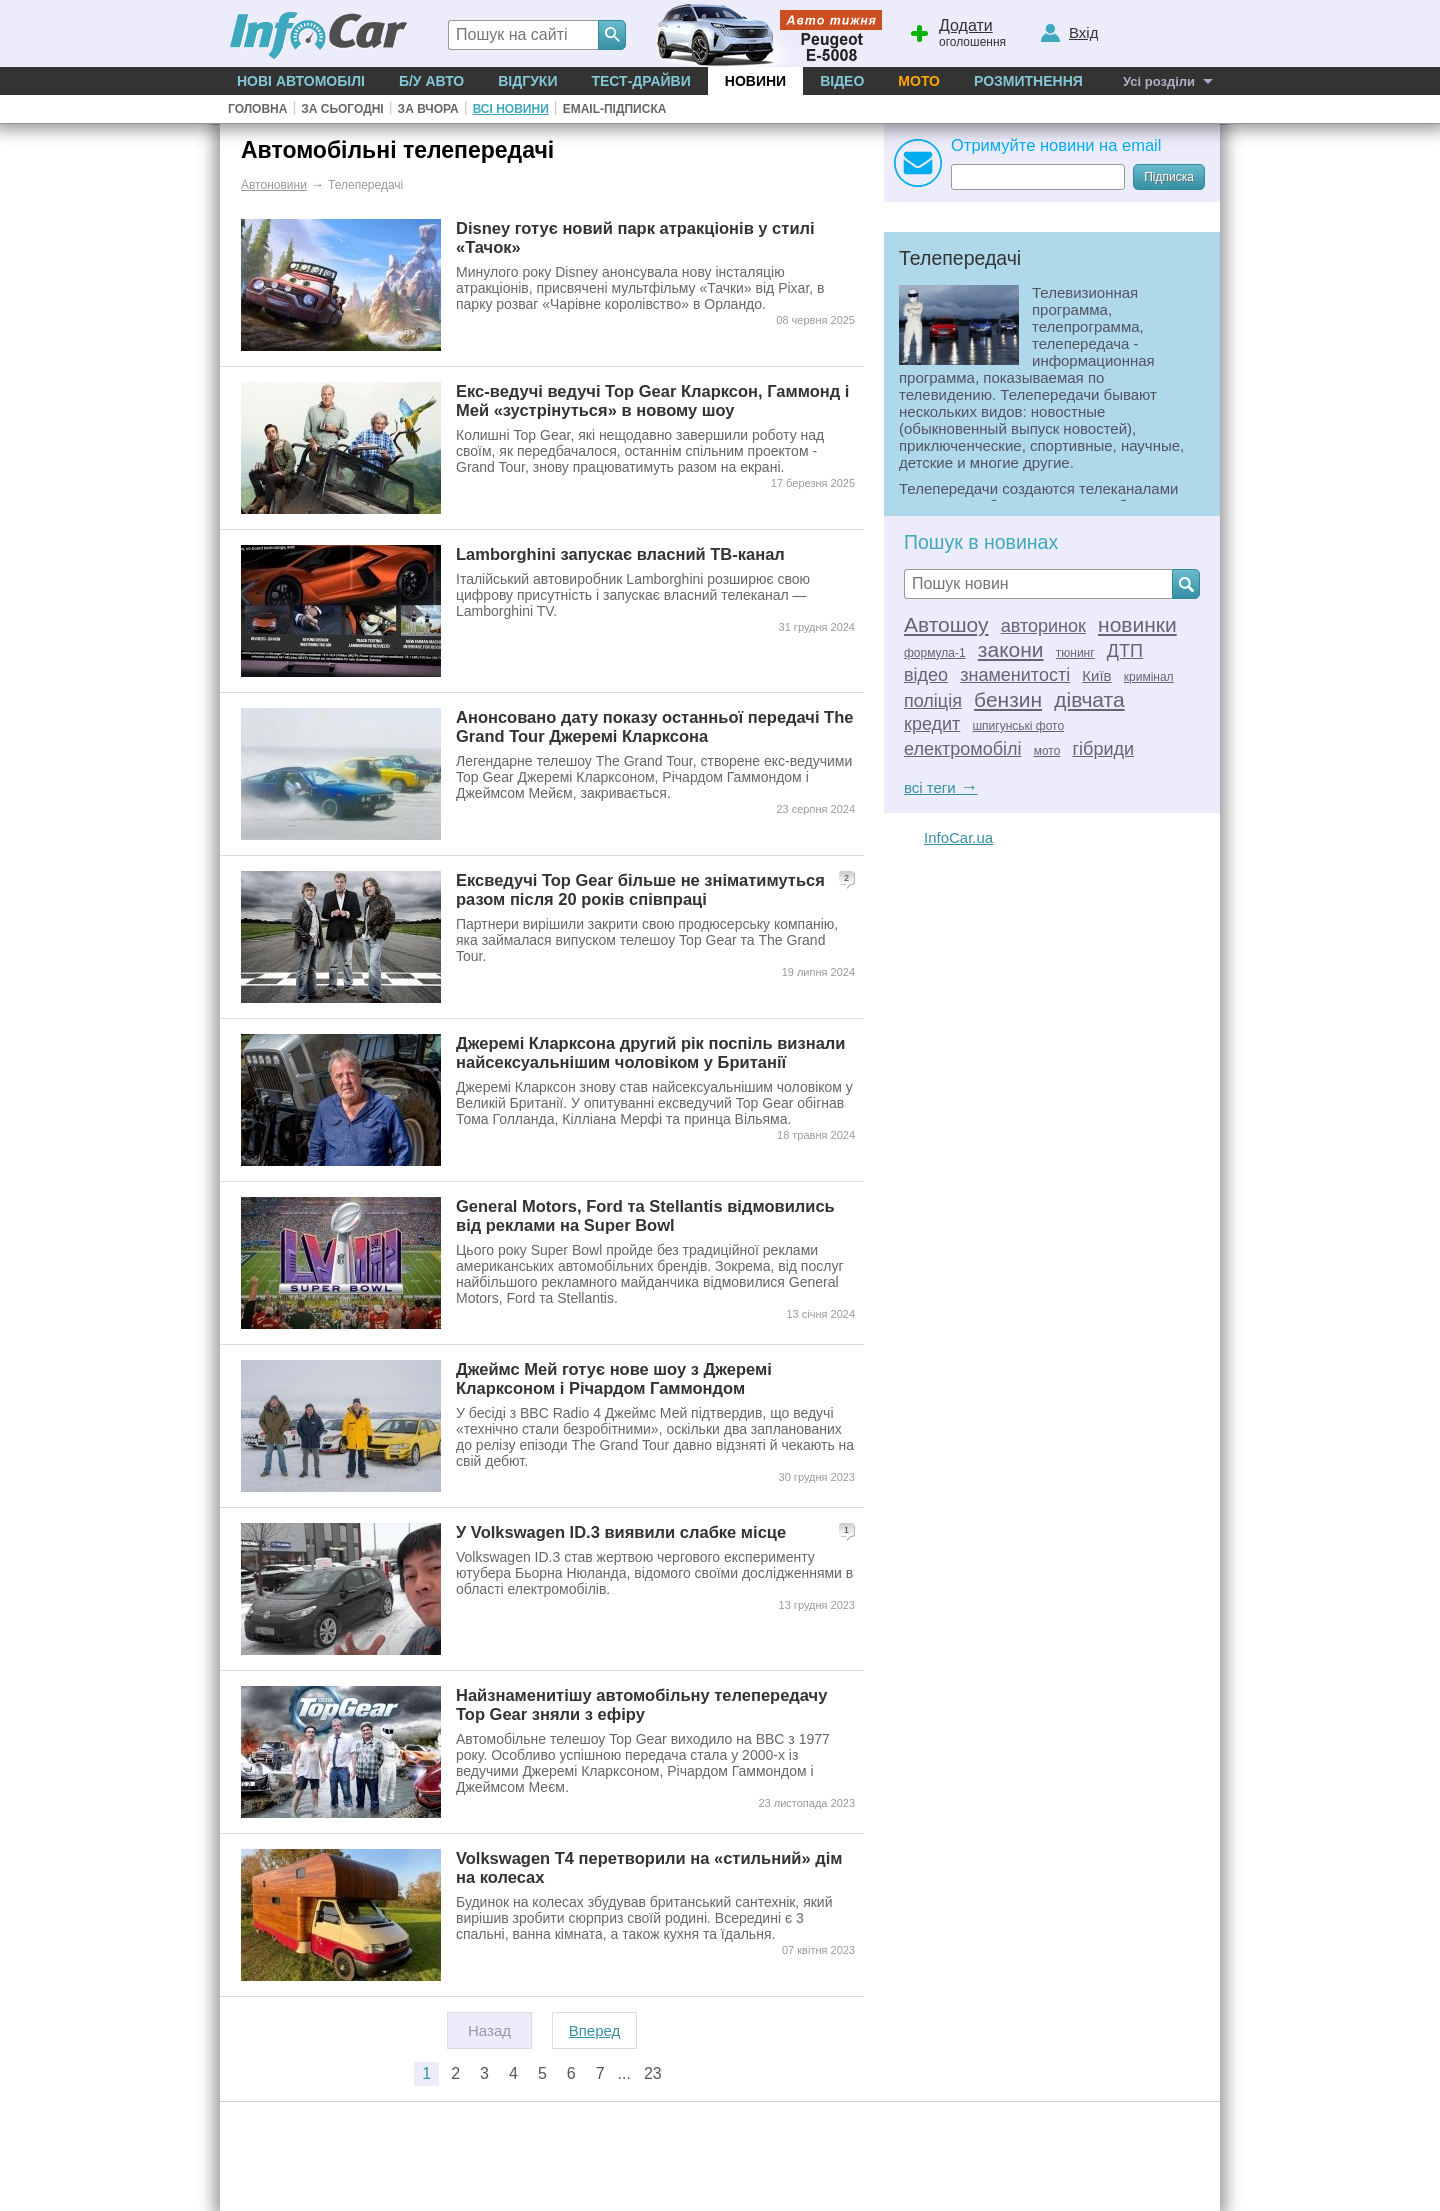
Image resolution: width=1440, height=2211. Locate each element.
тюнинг (1075, 653)
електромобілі (962, 749)
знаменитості (1015, 675)
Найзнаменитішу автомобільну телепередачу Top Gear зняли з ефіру (641, 1704)
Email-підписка (615, 109)
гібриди (1104, 749)
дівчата (1089, 699)
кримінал (1149, 677)
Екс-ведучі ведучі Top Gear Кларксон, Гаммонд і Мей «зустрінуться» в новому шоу (652, 400)
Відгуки (527, 81)
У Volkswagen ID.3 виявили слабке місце (621, 1532)
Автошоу (946, 624)
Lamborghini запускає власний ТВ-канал (620, 554)
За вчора (428, 109)
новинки (1137, 624)
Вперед (595, 2030)
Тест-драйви (640, 81)
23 (653, 2073)
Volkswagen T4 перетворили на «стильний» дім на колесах (649, 1867)
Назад (489, 2030)
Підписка (1169, 177)
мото (1047, 751)
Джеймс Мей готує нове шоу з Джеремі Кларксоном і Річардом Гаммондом (614, 1378)
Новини (755, 81)
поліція (933, 701)
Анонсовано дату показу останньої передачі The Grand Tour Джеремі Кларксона (654, 726)
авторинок (1043, 626)
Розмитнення (1028, 81)
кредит (932, 724)
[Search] (612, 35)
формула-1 (935, 653)
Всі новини (511, 109)
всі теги (941, 787)
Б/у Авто (431, 81)
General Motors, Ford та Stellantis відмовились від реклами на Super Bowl (645, 1215)
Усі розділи (1159, 81)
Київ (1096, 675)
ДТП (1125, 651)
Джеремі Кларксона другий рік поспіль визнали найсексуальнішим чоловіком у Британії (650, 1052)
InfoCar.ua (958, 837)
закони (1011, 649)
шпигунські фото (1018, 726)
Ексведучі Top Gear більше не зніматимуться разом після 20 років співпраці (640, 889)
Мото (919, 81)
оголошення (957, 31)
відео (926, 675)
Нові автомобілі (301, 81)
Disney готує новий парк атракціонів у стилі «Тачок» (635, 237)
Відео (842, 81)
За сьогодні (342, 109)
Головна (257, 109)
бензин (1008, 699)
